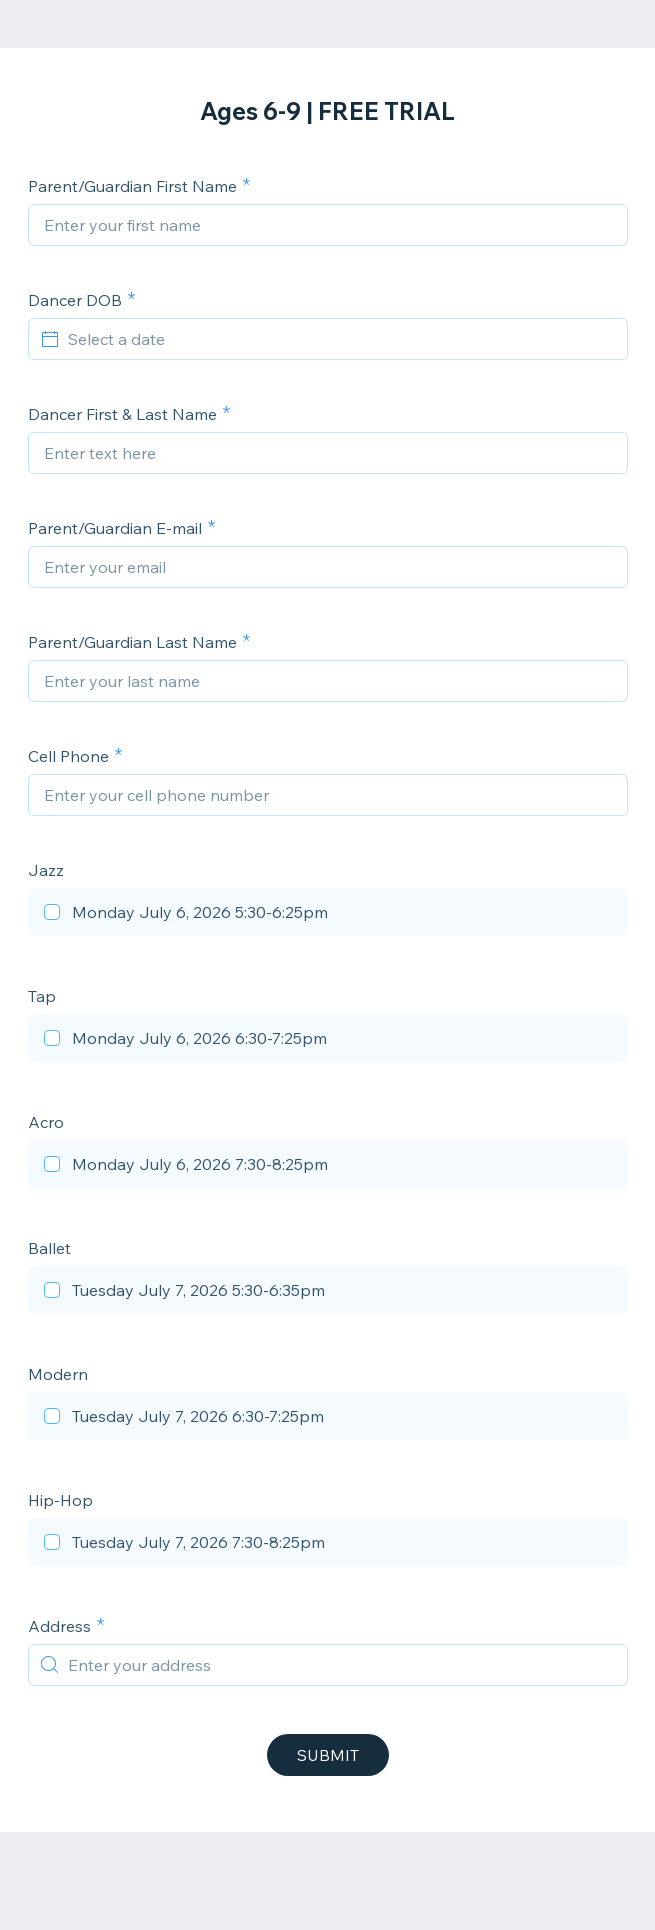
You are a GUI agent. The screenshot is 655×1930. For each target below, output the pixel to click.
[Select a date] (340, 339)
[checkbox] (328, 915)
